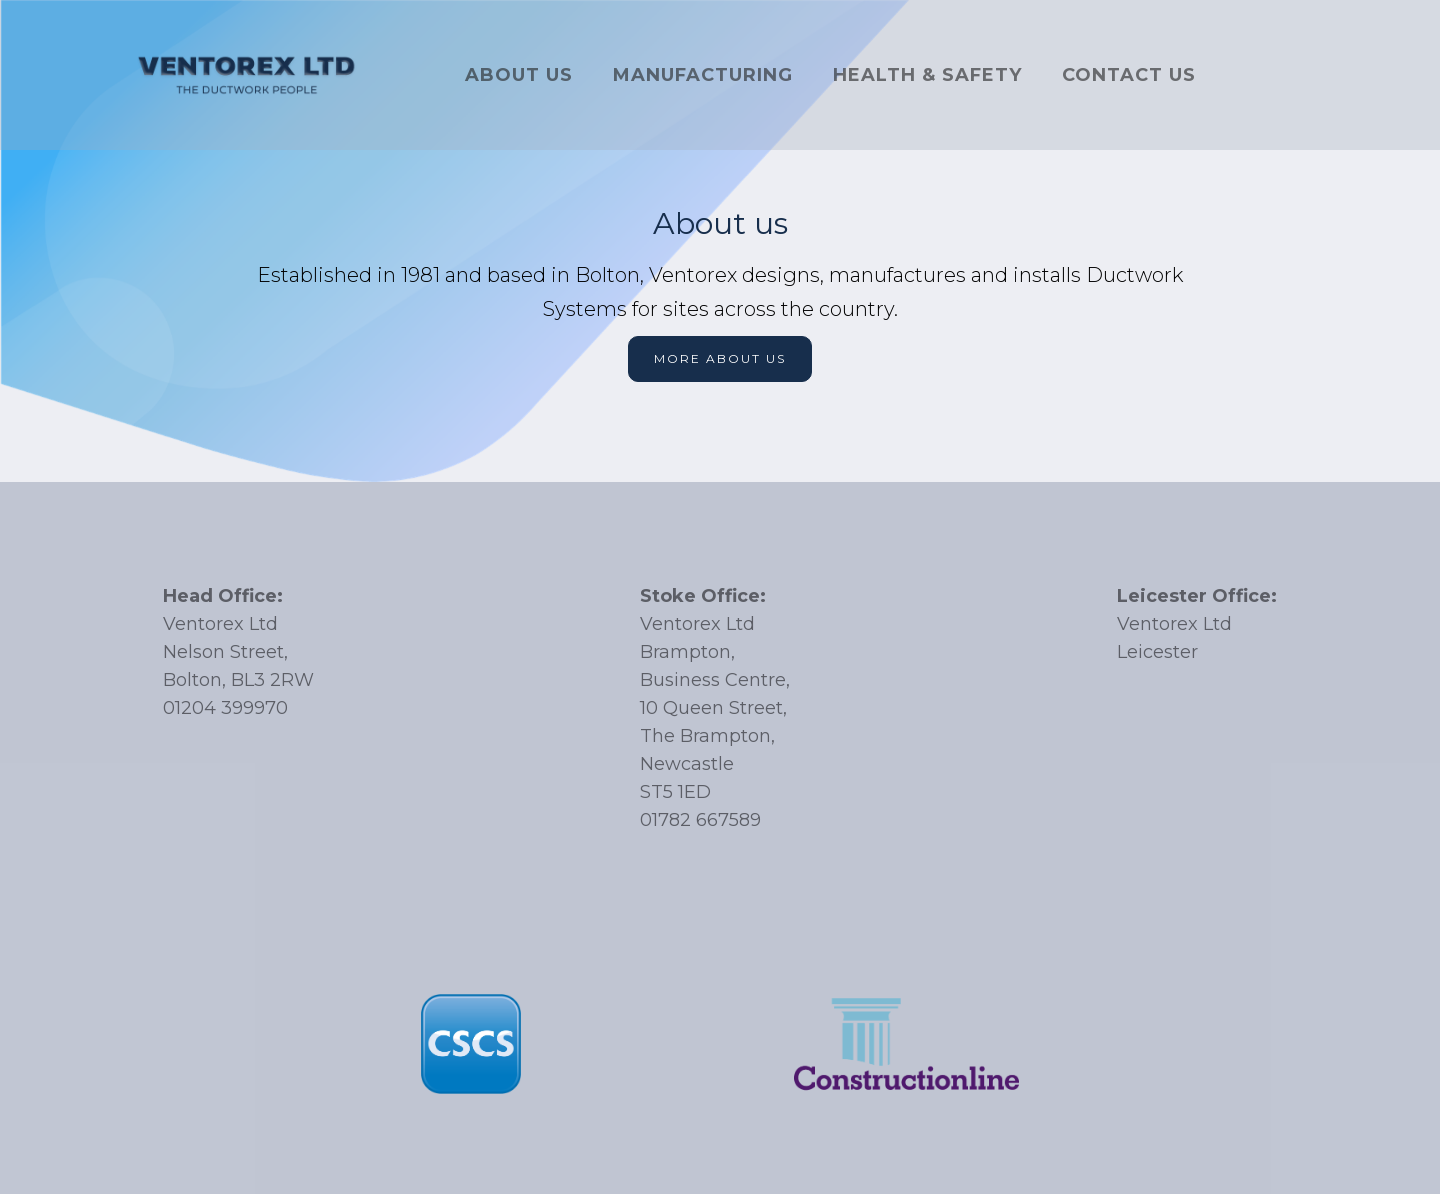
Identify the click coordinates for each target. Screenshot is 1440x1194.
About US (519, 75)
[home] (247, 75)
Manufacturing (703, 75)
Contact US (1129, 75)
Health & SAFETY (927, 75)
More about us (720, 358)
